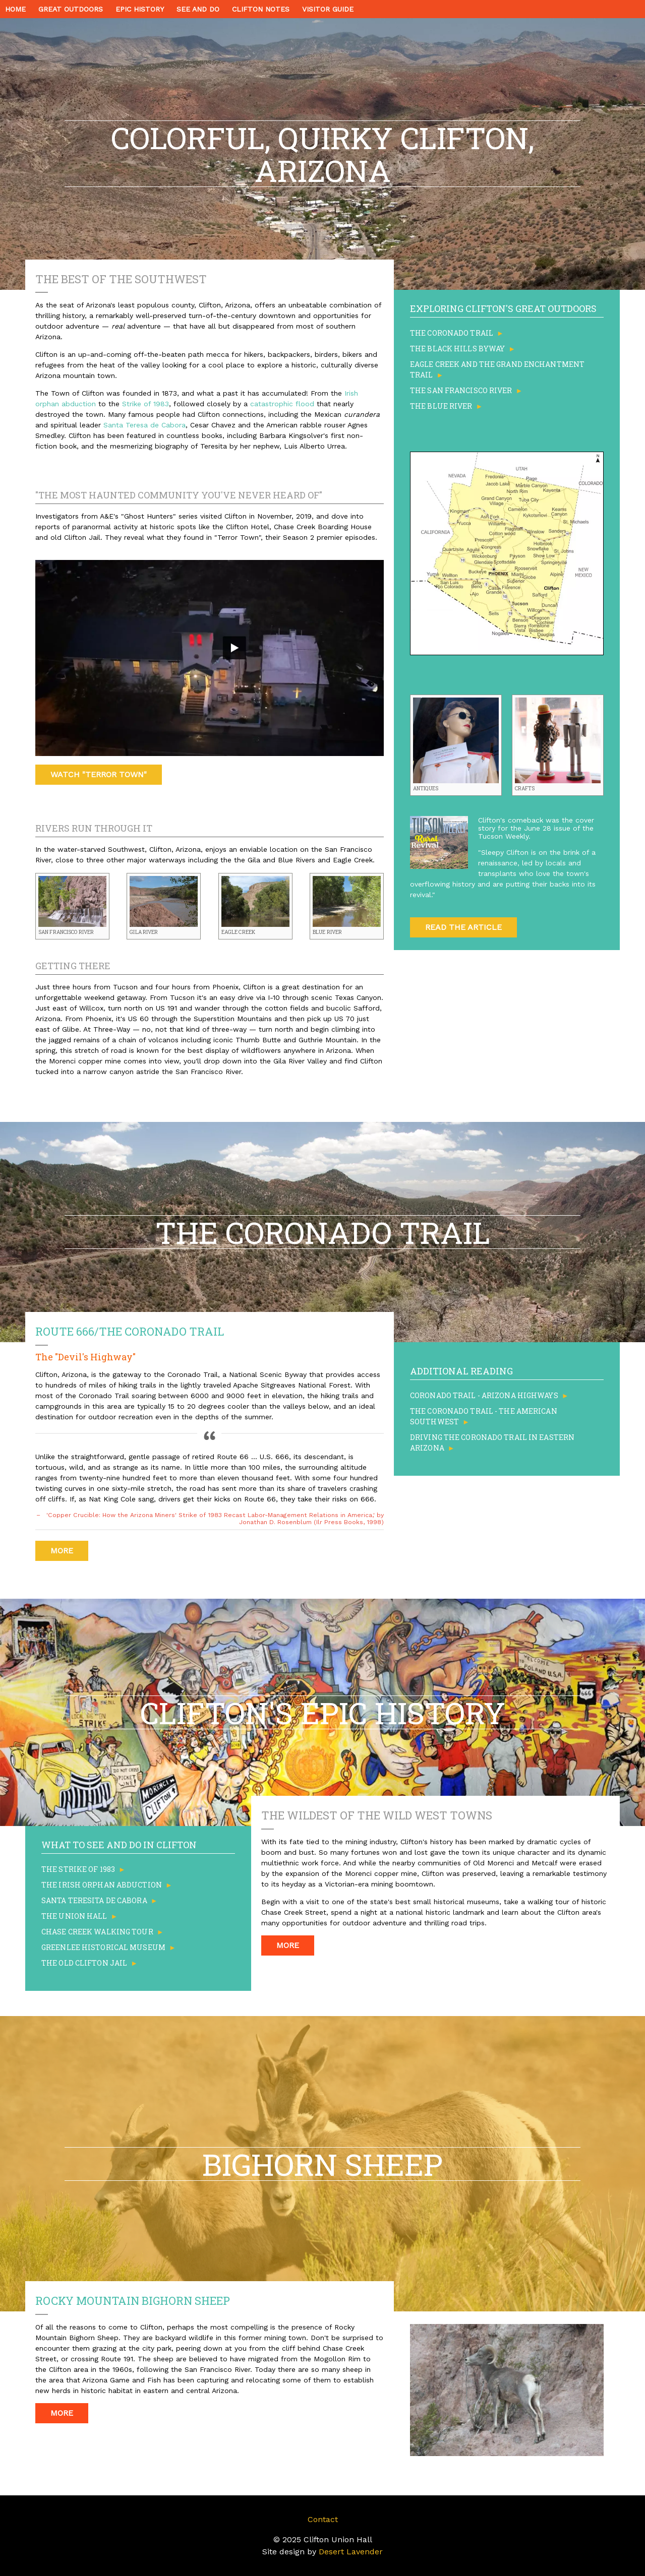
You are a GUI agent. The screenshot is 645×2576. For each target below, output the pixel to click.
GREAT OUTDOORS (70, 9)
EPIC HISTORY (139, 9)
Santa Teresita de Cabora (94, 1900)
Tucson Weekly (503, 836)
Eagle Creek (238, 932)
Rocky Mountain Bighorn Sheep (132, 2300)
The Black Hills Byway (457, 348)
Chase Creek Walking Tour (97, 1931)
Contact (323, 2519)
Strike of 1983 (145, 404)
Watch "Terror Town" (98, 774)
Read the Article (463, 927)
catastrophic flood (282, 404)
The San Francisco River (461, 390)
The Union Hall (74, 1916)
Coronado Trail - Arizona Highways (484, 1395)
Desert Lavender (351, 2551)
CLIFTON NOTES (260, 9)
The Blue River (441, 406)
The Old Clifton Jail (84, 1963)
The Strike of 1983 (78, 1869)
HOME (15, 9)
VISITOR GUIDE (328, 9)
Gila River (144, 932)
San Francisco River (66, 932)
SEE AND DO (198, 9)
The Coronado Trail (451, 333)
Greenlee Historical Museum (103, 1947)
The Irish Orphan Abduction (101, 1885)
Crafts (525, 788)
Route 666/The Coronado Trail (129, 1331)
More (61, 1550)
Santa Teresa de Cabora (144, 425)
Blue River (327, 932)
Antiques (425, 788)
